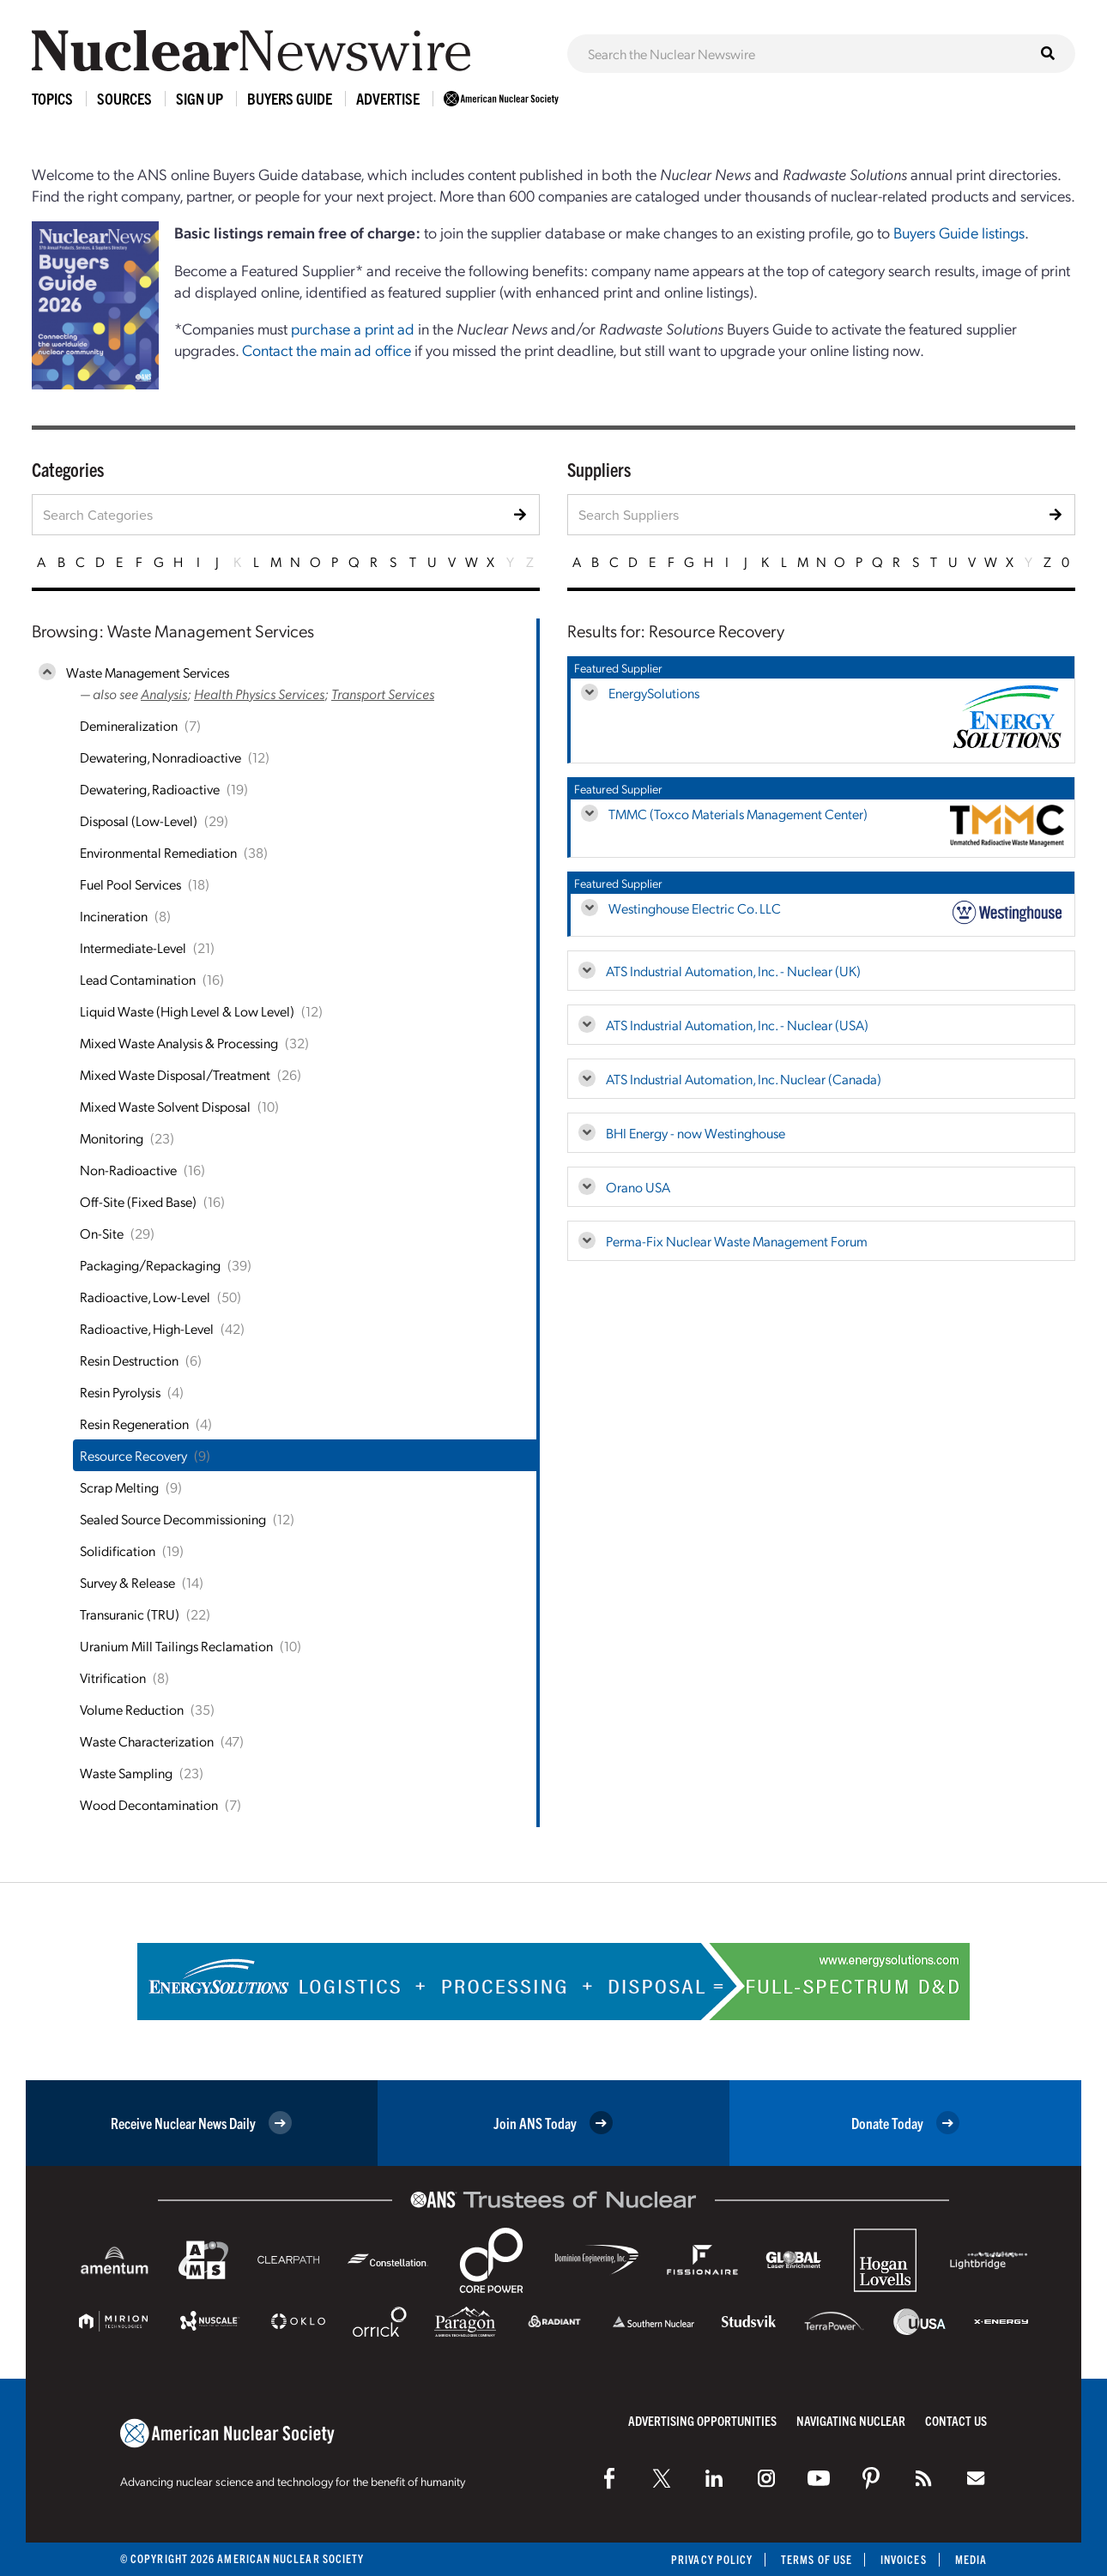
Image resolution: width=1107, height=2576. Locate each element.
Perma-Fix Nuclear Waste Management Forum (737, 1241)
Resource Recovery (133, 1455)
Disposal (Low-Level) (138, 820)
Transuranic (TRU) (129, 1614)
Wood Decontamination (149, 1804)
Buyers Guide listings (959, 232)
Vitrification (113, 1677)
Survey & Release (127, 1582)
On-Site (102, 1233)
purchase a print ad (352, 328)
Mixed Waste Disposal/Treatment (175, 1074)
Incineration (114, 916)
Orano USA (638, 1187)
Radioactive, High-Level (147, 1328)
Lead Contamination (138, 979)
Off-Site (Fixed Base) (138, 1201)
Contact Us (956, 2420)
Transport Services (382, 694)
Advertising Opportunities (702, 2420)
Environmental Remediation (158, 852)
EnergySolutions (653, 693)
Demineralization (129, 725)
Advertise (388, 98)
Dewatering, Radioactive (150, 789)
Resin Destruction (129, 1360)
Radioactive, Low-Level (145, 1297)
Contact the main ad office (326, 349)
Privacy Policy (712, 2559)
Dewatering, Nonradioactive (160, 757)
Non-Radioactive (128, 1170)
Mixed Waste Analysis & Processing (179, 1043)
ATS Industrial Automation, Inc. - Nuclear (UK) (733, 971)
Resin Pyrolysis (120, 1392)
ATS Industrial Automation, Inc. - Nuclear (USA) (737, 1025)
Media (971, 2559)
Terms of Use (816, 2559)
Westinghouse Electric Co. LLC (694, 908)
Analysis (164, 694)
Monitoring (111, 1138)
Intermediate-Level (133, 947)
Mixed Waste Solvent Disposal (165, 1106)
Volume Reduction (132, 1709)
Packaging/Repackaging (150, 1265)
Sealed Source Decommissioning (173, 1519)
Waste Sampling (126, 1773)
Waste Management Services (147, 672)
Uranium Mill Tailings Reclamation (176, 1646)
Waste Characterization (147, 1741)
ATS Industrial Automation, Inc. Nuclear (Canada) (743, 1079)
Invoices (903, 2559)
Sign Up (199, 98)
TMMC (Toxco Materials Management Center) (738, 814)
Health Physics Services (259, 694)
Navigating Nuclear (850, 2420)
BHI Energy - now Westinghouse (695, 1133)
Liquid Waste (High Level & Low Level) (187, 1011)
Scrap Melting (119, 1487)
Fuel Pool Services (130, 884)
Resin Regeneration (134, 1424)
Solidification (117, 1550)
